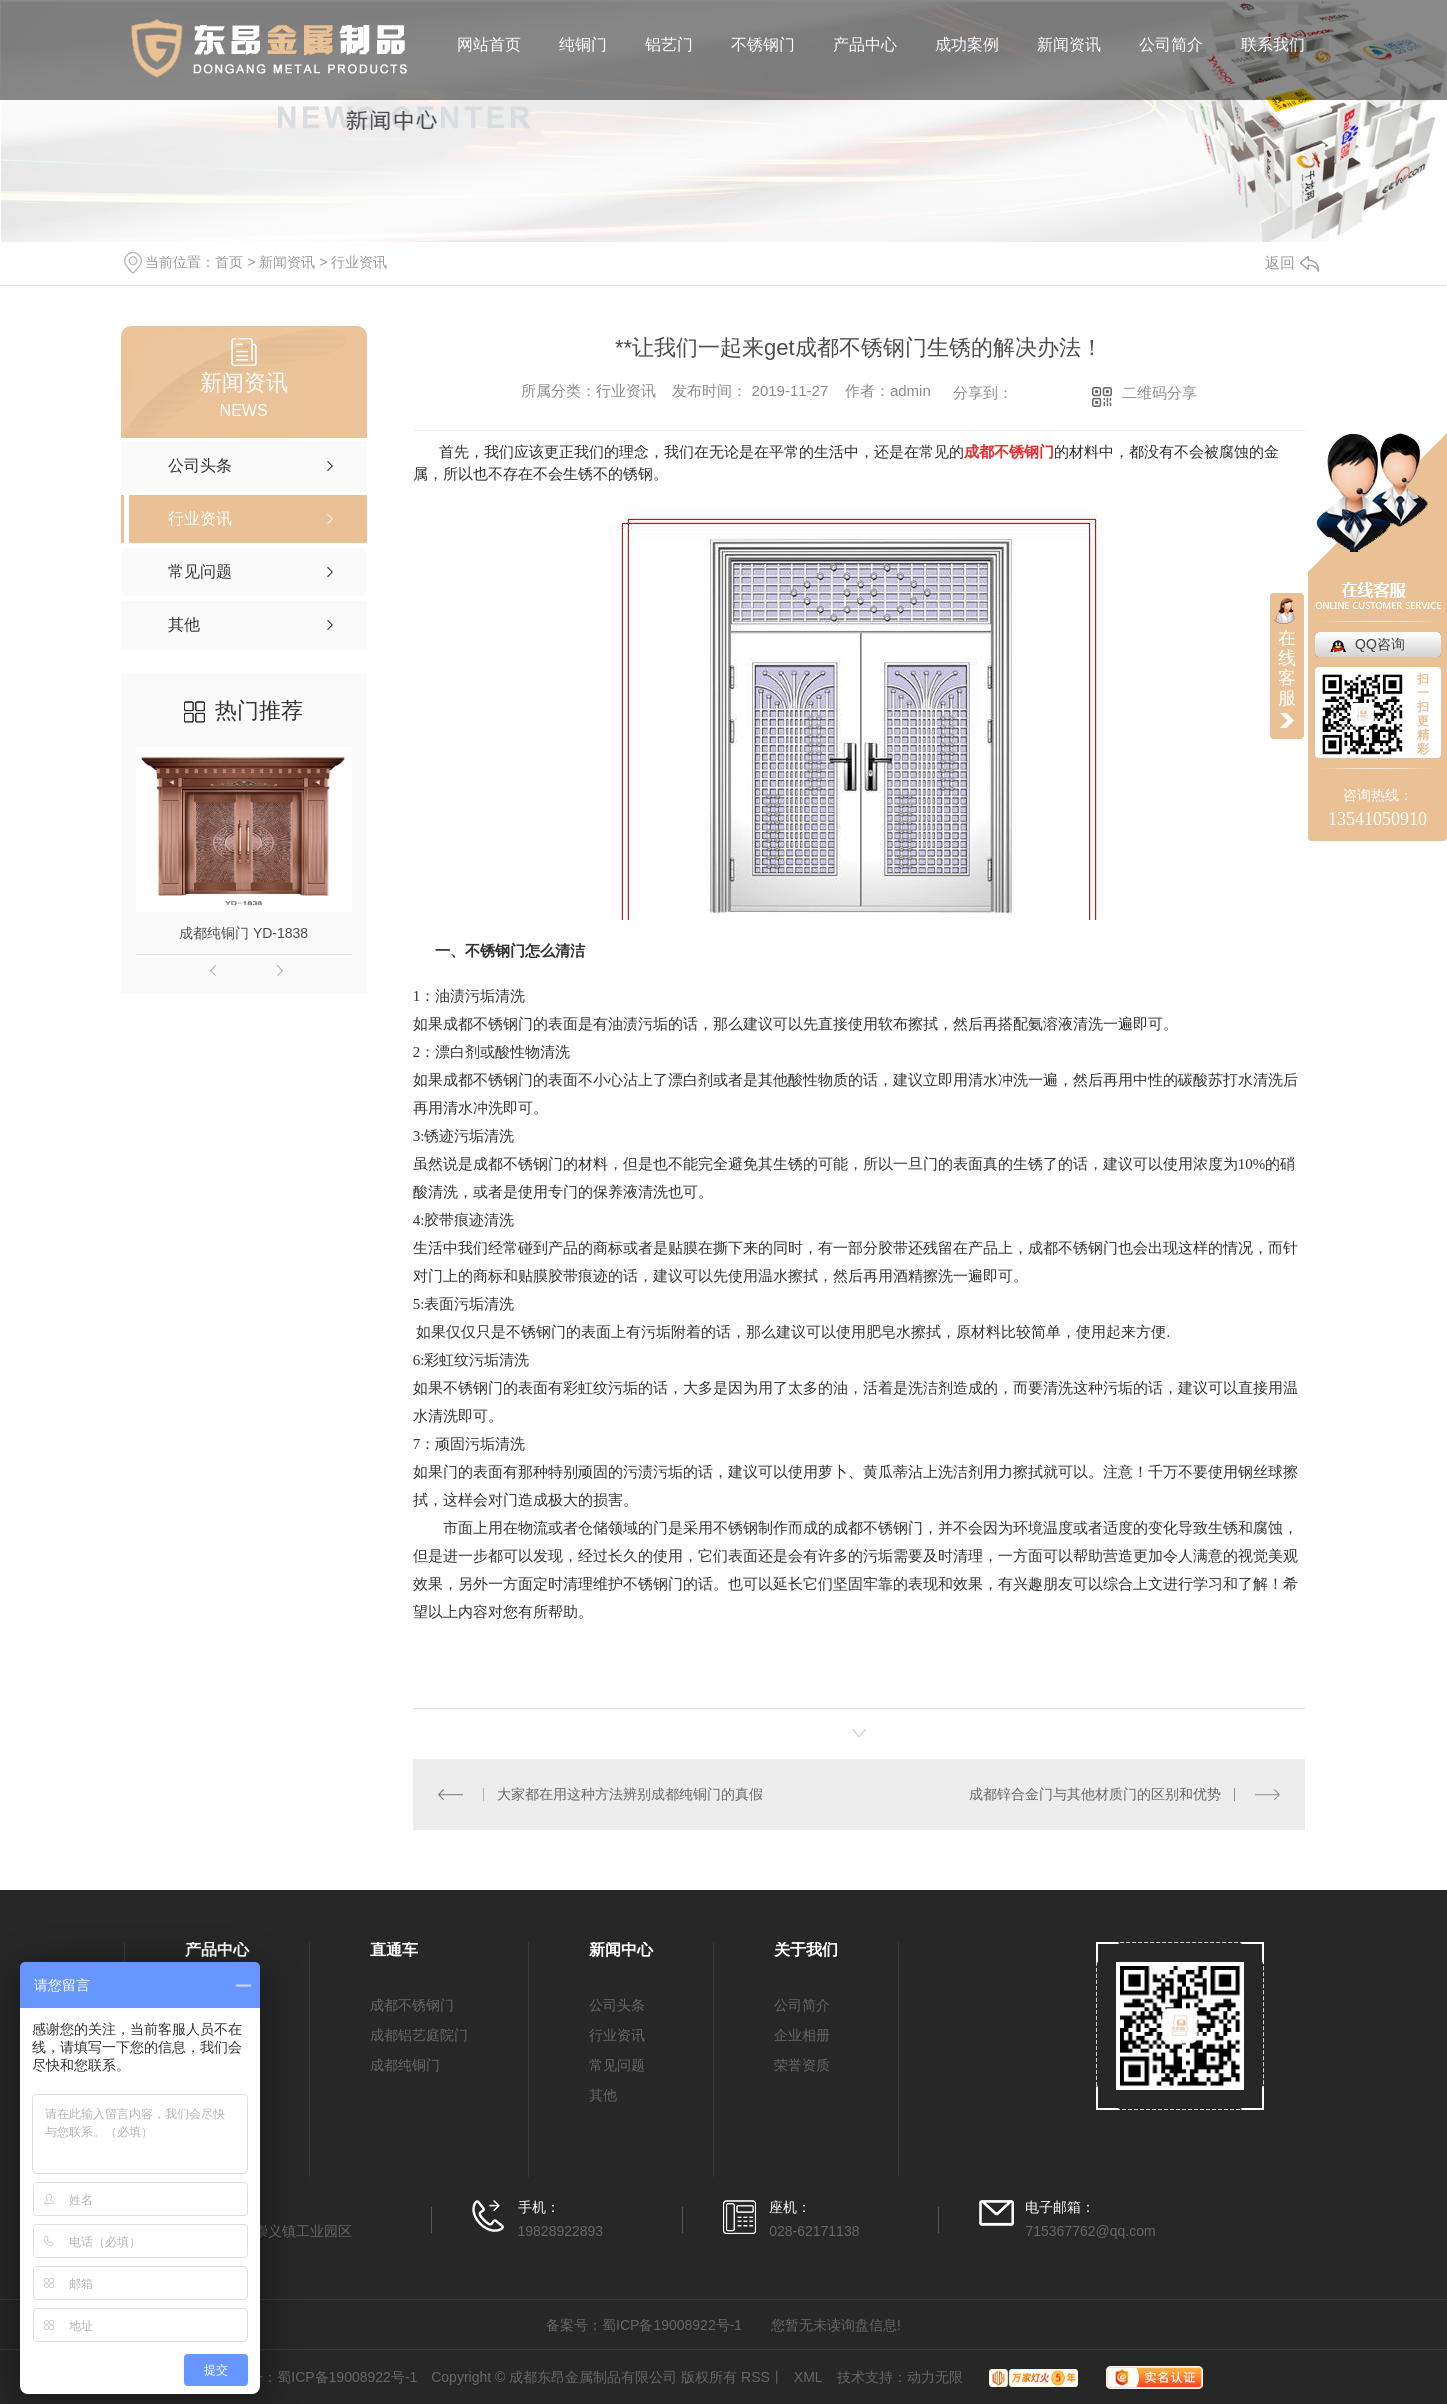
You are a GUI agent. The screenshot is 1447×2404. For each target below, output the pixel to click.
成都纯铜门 (405, 2065)
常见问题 (617, 2065)
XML (808, 2377)
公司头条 (617, 2005)
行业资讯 (359, 262)
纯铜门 (583, 44)
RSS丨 (762, 2377)
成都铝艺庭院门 (419, 2035)
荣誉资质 (802, 2065)
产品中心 (865, 44)
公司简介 (1171, 44)
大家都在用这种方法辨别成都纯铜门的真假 (630, 1794)
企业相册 (802, 2035)
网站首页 (489, 44)
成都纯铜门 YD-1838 (243, 933)
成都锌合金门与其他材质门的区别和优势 (1095, 1794)
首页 (229, 262)
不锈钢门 (763, 44)
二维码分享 (1159, 392)
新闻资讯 (1069, 44)
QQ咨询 (1380, 644)
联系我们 (1273, 44)
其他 (603, 2095)
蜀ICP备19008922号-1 (672, 2325)
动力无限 (935, 2377)
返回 (1292, 262)
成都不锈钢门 (412, 2005)
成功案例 (967, 44)
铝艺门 (669, 44)
